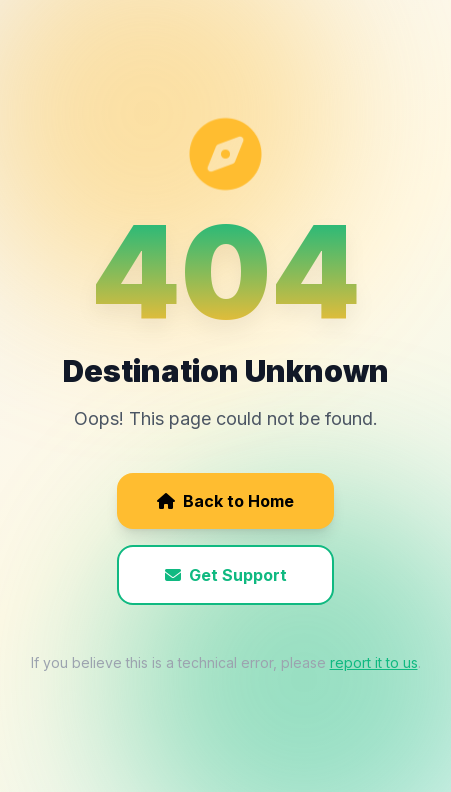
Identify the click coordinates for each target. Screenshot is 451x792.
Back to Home (225, 501)
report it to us (374, 662)
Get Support (226, 575)
